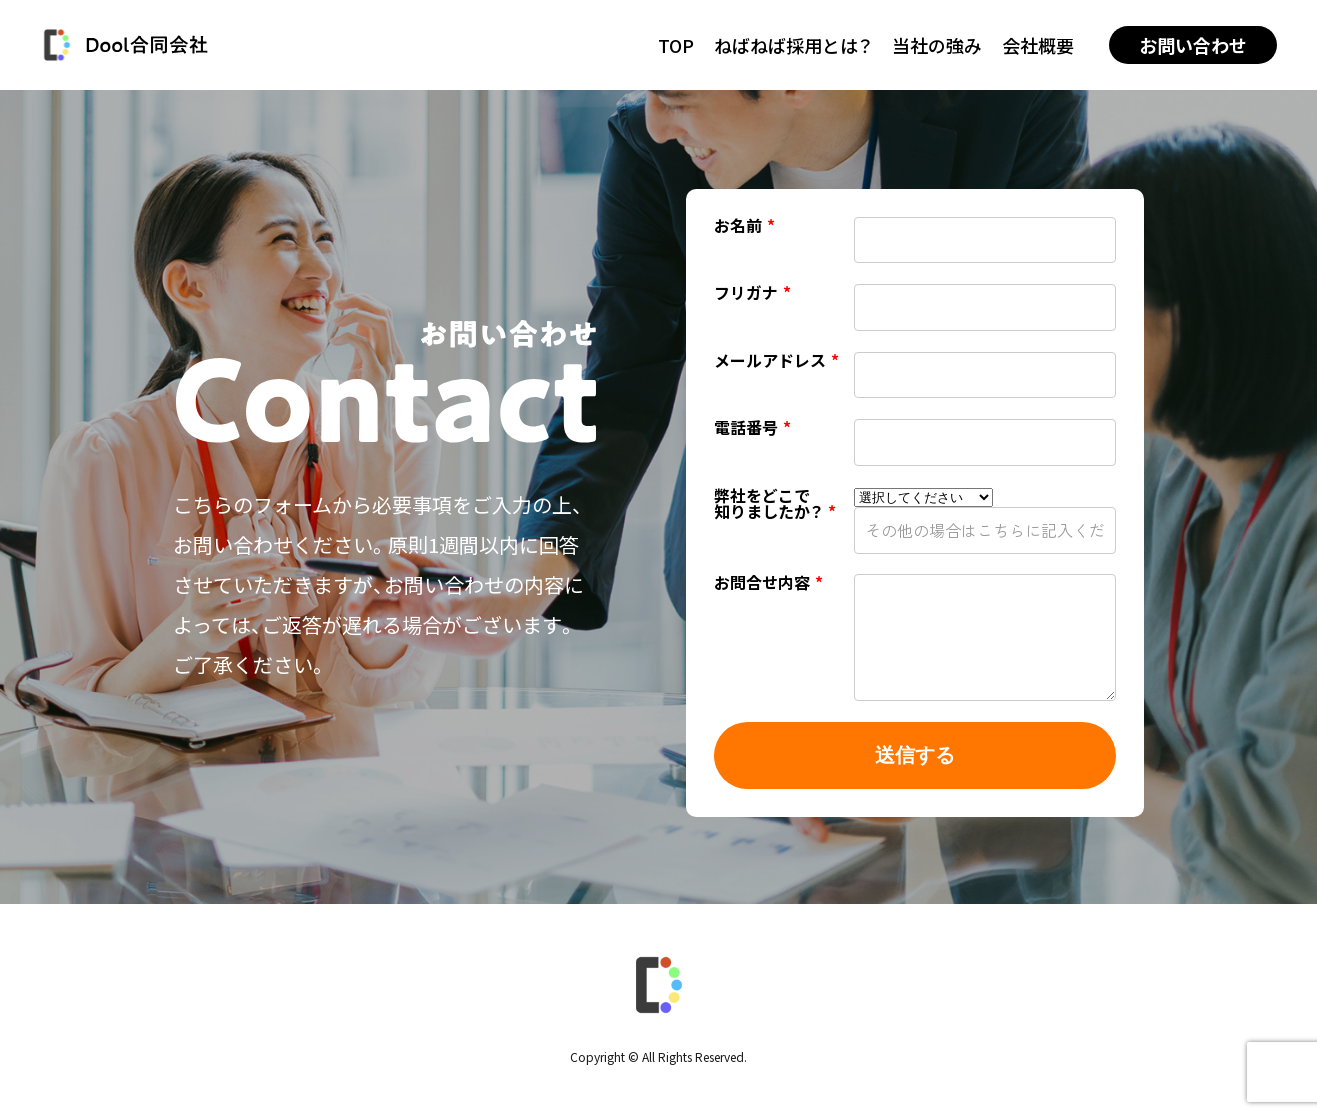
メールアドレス (776, 362)
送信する (915, 755)
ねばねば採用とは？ (793, 45)
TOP (676, 45)
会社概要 (1038, 45)
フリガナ (752, 294)
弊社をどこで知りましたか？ (775, 505)
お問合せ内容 (768, 584)
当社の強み (937, 45)
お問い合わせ (1193, 45)
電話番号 (752, 429)
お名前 (744, 227)
